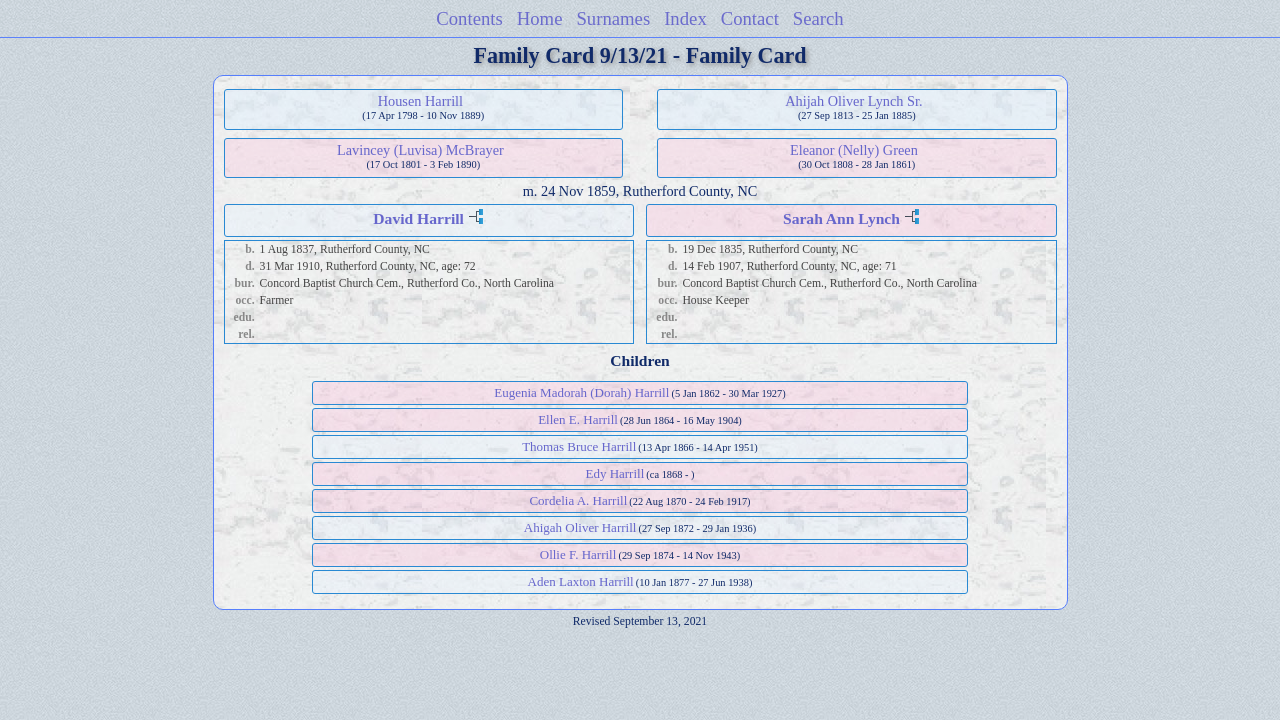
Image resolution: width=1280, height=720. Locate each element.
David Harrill (418, 218)
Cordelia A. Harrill (578, 500)
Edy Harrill (614, 473)
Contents (469, 18)
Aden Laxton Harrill (581, 581)
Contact (750, 18)
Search (818, 18)
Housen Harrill (420, 101)
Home (540, 18)
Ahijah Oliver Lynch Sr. (853, 101)
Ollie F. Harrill (578, 554)
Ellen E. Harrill (578, 419)
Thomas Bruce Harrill (579, 446)
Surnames (613, 18)
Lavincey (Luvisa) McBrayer (420, 150)
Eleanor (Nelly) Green (854, 150)
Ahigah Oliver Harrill (580, 527)
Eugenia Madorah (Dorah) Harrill (581, 392)
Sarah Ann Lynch (841, 218)
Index (685, 18)
